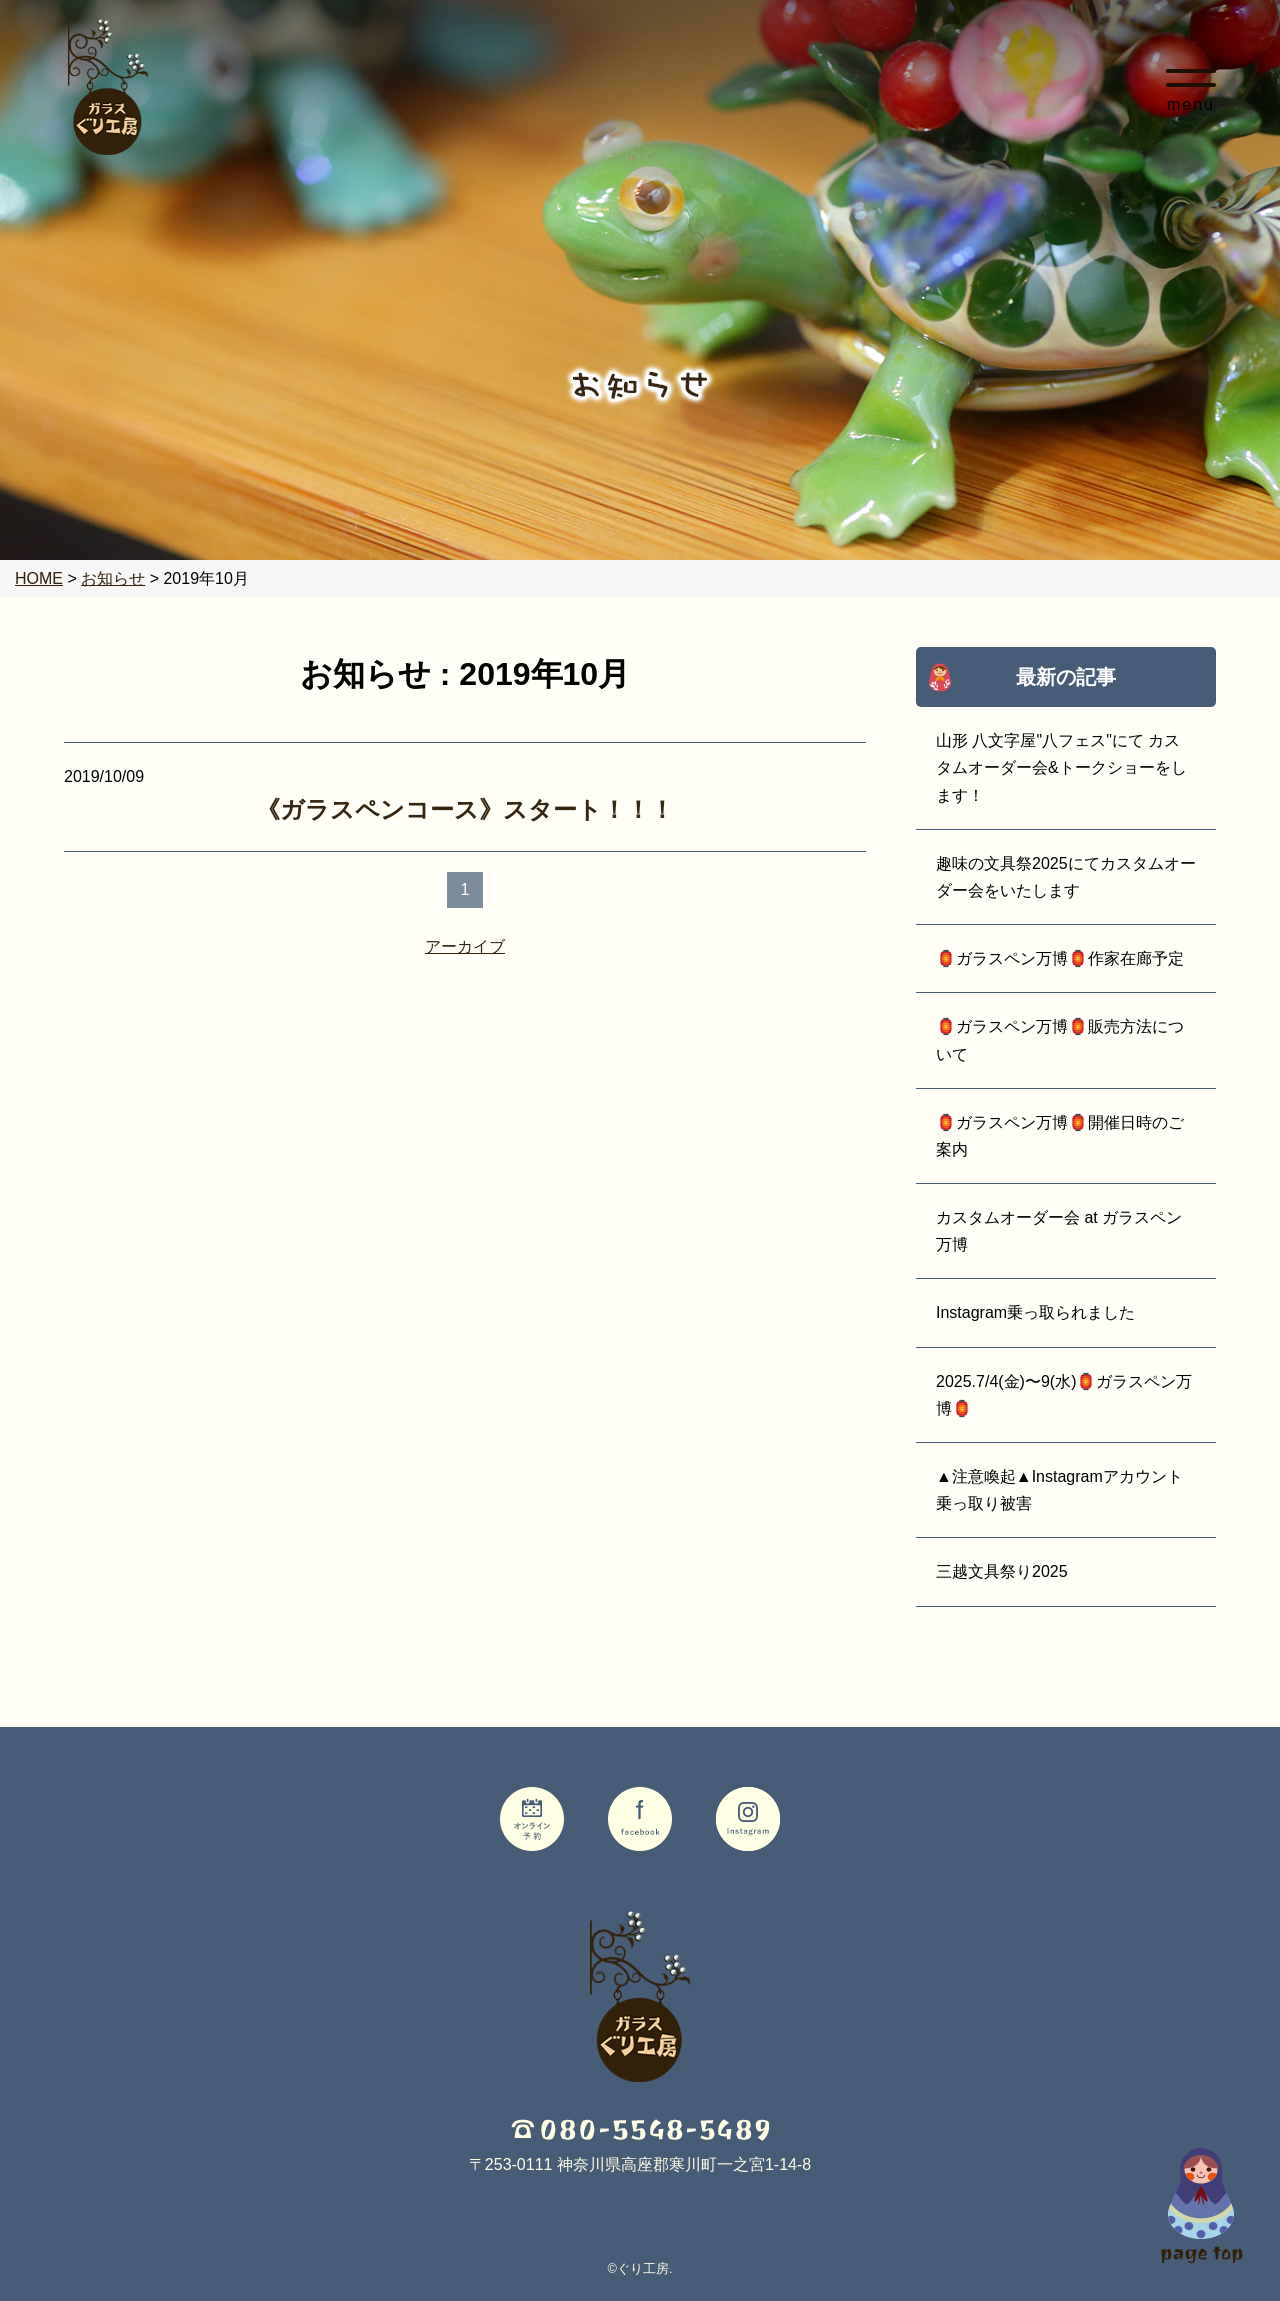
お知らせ (113, 578)
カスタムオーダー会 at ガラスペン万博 (1059, 1231)
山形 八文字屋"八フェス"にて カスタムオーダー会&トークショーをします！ (1061, 767)
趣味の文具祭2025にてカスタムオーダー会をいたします (1066, 877)
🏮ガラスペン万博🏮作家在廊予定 (1060, 958)
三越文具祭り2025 (1002, 1571)
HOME (39, 578)
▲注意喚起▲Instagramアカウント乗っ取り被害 (1059, 1490)
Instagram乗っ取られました (1035, 1312)
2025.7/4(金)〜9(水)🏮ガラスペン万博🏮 (1064, 1395)
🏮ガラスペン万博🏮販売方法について (1060, 1040)
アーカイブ (465, 946)
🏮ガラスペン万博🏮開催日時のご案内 (1060, 1136)
